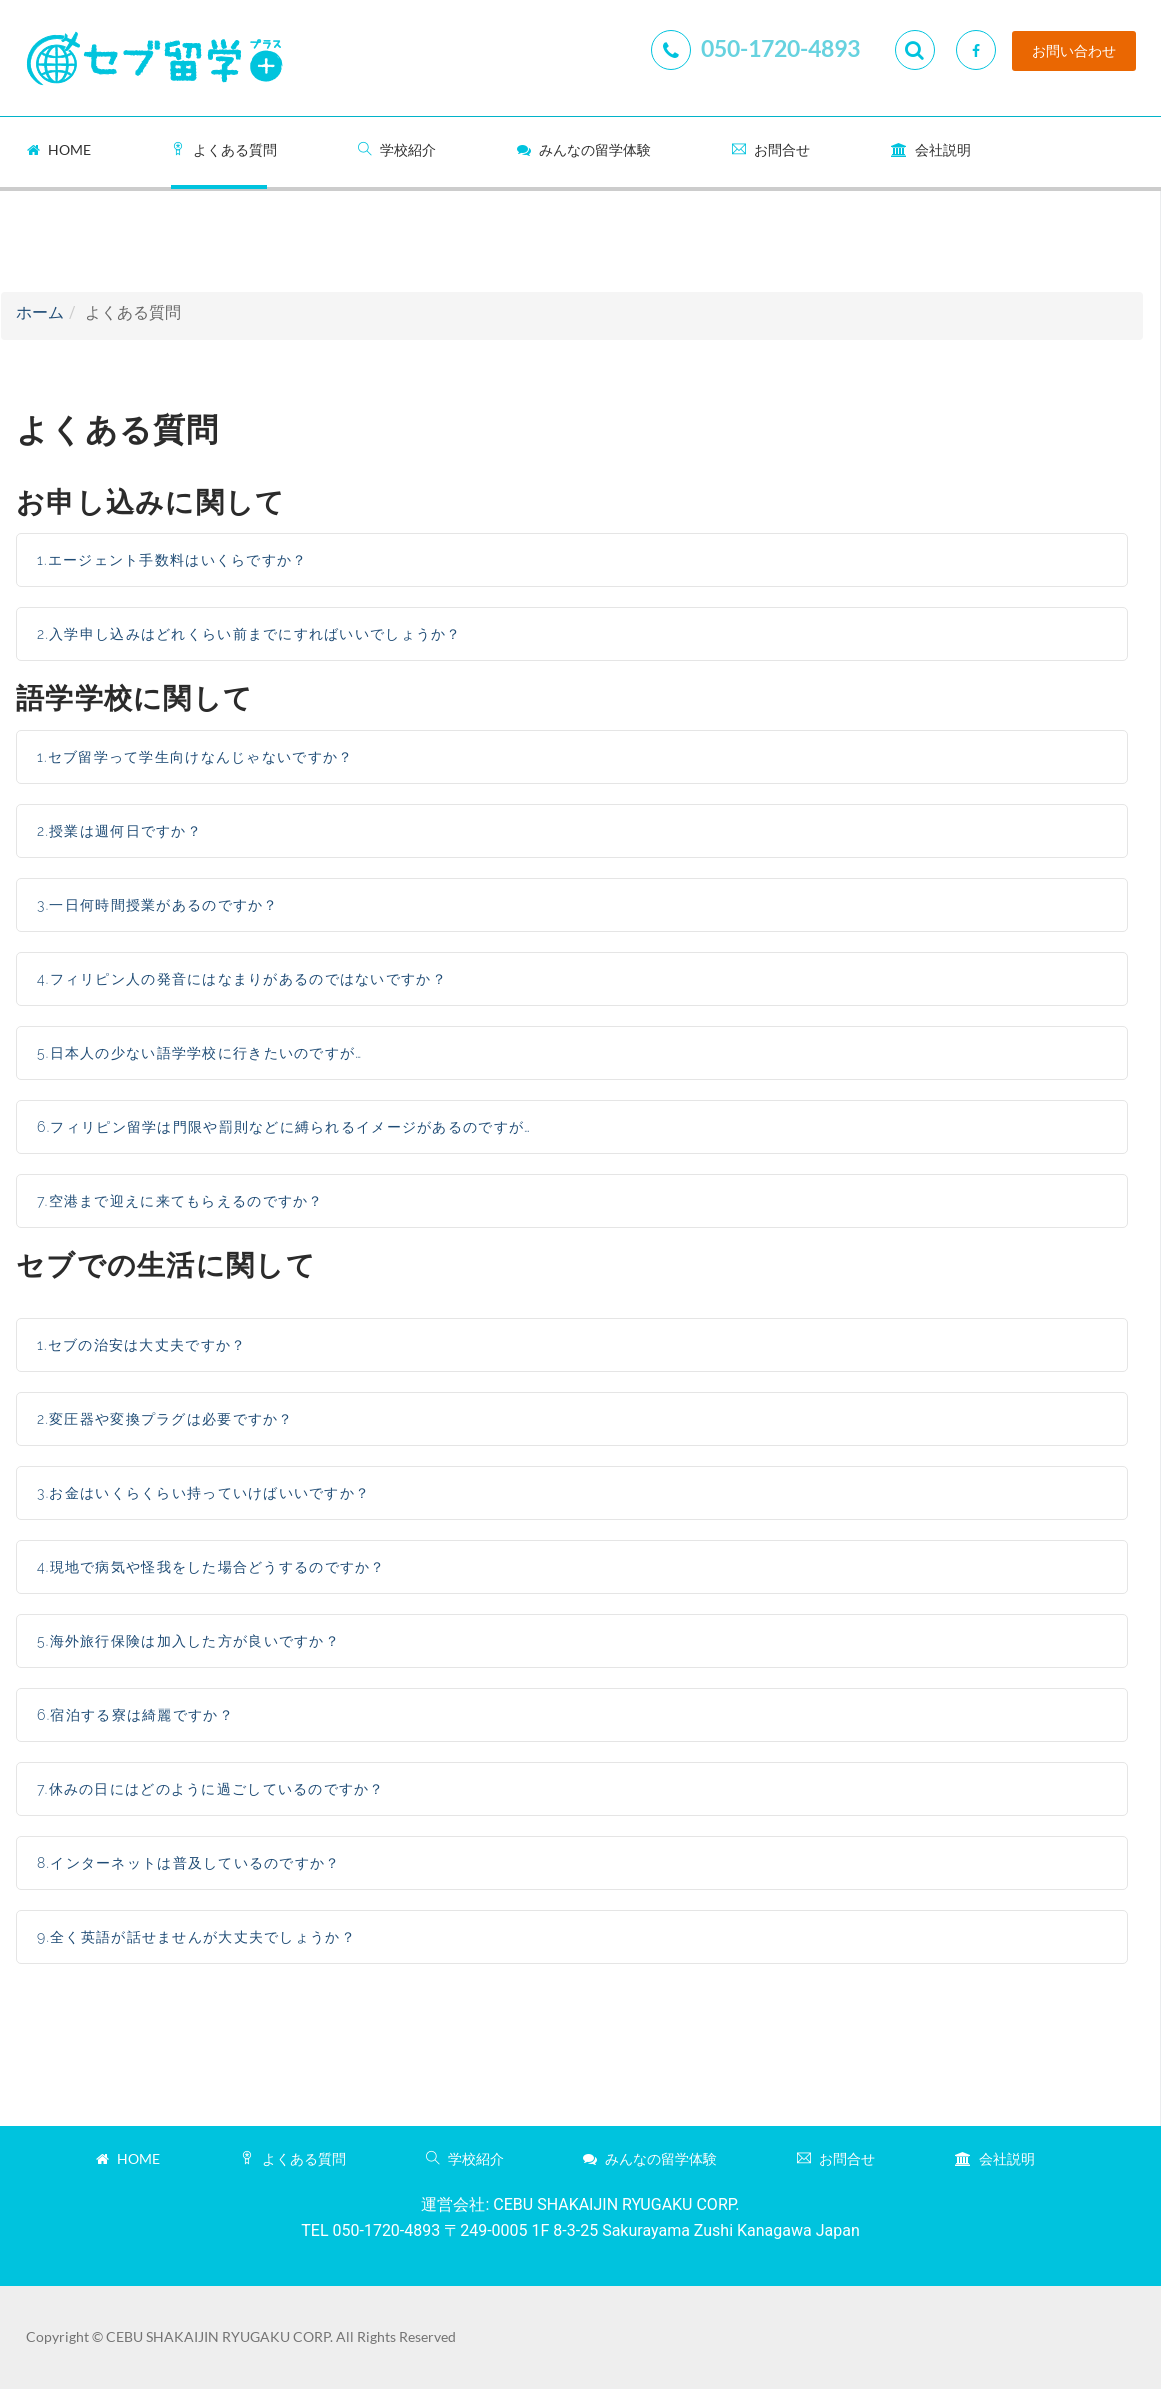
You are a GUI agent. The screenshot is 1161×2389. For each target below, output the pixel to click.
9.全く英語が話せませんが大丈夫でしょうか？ (196, 1937)
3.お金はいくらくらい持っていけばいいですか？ (203, 1493)
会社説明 (931, 149)
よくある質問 (224, 149)
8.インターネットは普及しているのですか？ (189, 1863)
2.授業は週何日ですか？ (119, 831)
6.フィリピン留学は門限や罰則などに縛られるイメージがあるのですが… (284, 1127)
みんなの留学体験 (584, 149)
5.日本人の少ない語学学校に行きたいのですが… (199, 1053)
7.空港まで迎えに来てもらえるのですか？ (180, 1201)
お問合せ (771, 149)
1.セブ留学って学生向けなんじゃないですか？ (195, 757)
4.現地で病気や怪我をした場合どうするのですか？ (211, 1567)
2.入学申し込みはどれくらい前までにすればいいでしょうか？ (249, 634)
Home (59, 149)
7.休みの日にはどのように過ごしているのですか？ (211, 1789)
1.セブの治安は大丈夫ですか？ (141, 1345)
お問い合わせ (1074, 51)
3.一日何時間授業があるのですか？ (158, 905)
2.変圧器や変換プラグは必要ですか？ (165, 1419)
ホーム (40, 312)
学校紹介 (397, 149)
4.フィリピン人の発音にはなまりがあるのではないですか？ (242, 979)
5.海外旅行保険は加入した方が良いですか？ (188, 1641)
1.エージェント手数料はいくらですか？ (172, 560)
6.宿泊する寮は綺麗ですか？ (135, 1715)
